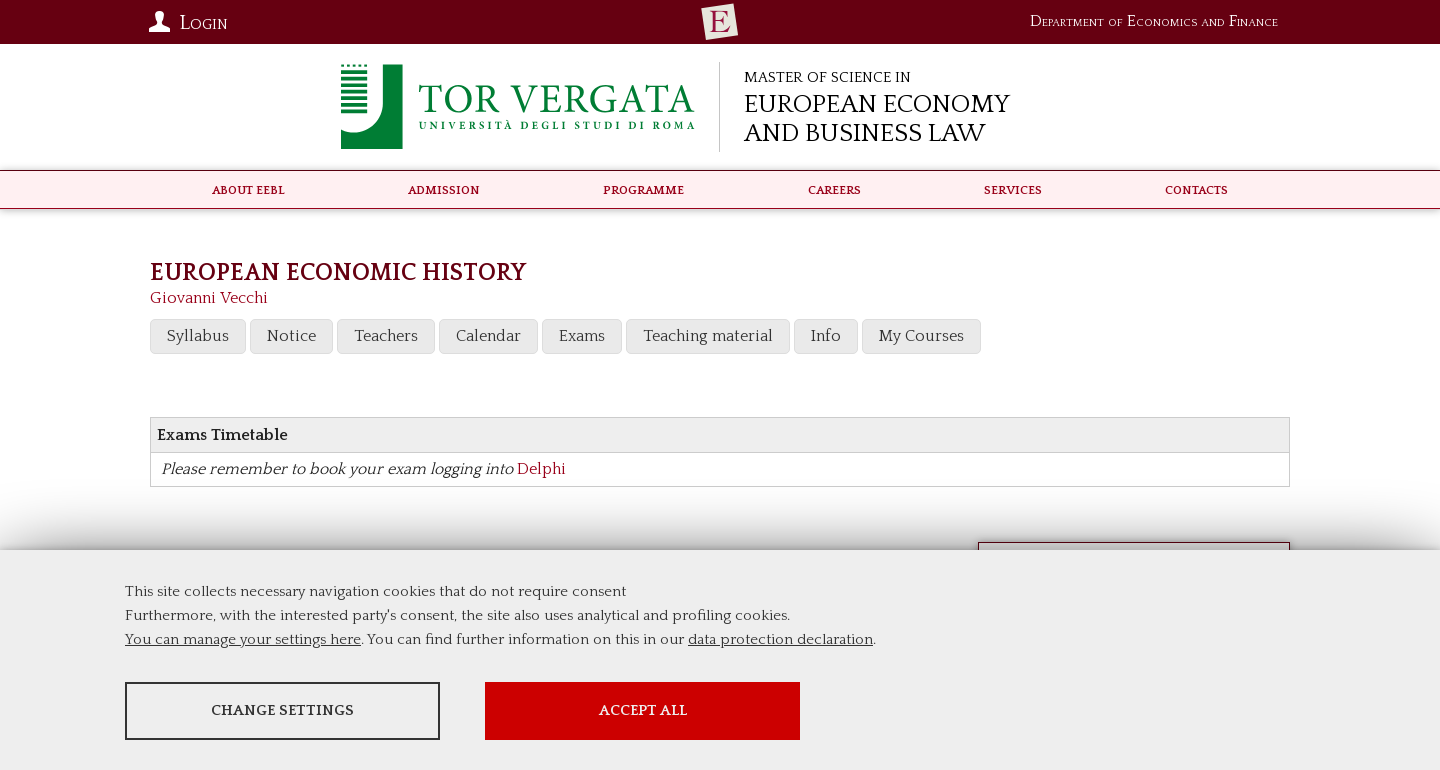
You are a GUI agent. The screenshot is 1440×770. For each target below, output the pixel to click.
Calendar (488, 336)
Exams (582, 336)
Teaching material (708, 336)
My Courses (921, 336)
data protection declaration (780, 639)
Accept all (643, 710)
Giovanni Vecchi (209, 298)
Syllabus (198, 336)
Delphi (541, 469)
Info (826, 336)
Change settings (282, 710)
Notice (291, 336)
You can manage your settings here (243, 639)
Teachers (386, 336)
